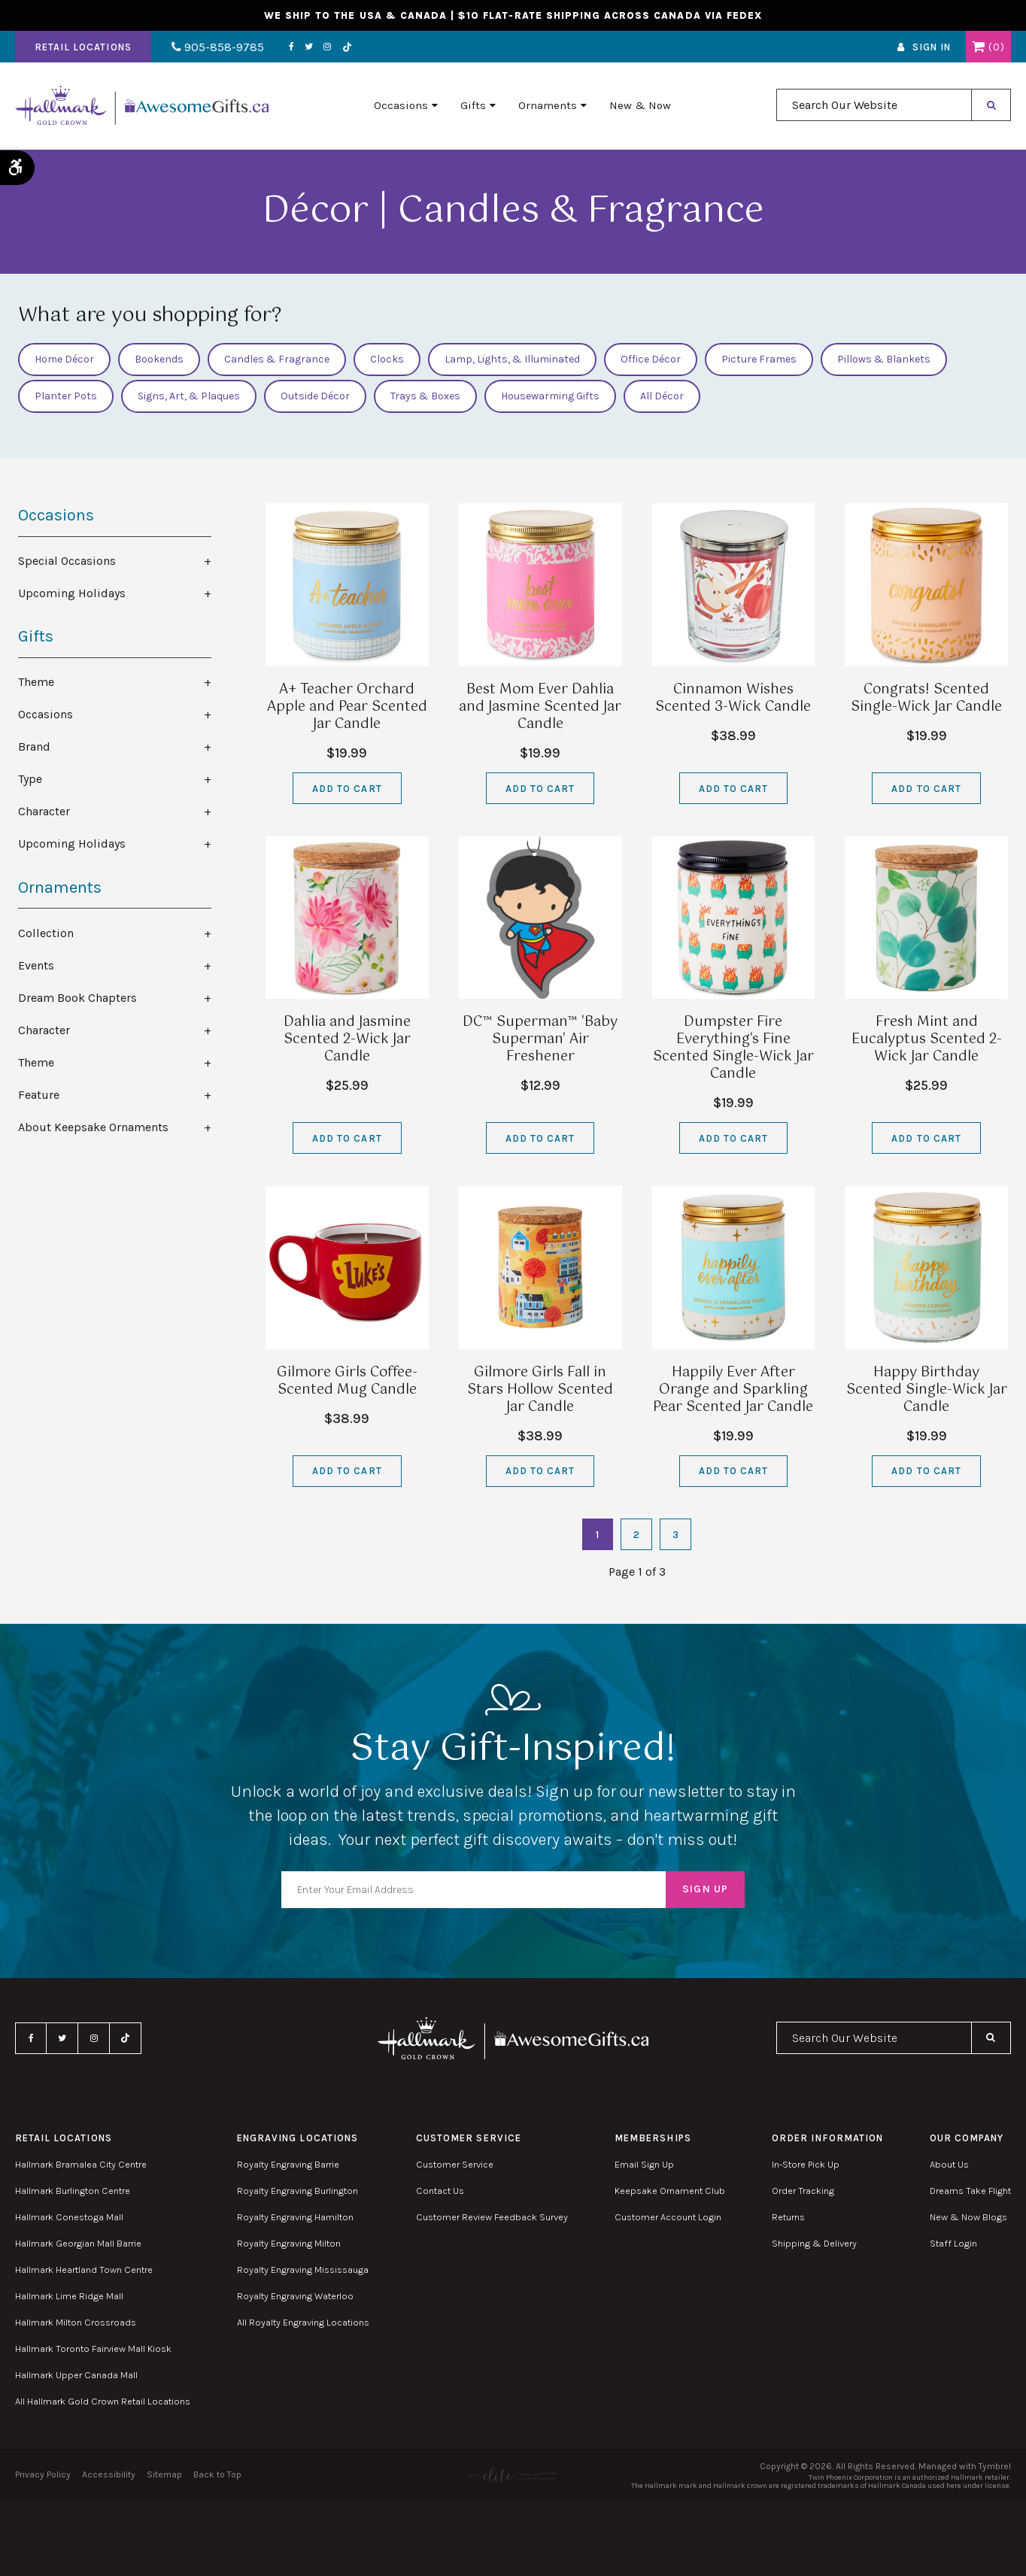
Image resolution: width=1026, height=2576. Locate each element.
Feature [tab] (38, 1095)
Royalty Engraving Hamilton (295, 2217)
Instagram (325, 47)
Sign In (931, 47)
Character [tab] (44, 811)
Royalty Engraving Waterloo (295, 2295)
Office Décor (651, 359)
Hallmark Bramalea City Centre (81, 2164)
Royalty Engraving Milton (289, 2243)
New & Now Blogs (968, 2217)
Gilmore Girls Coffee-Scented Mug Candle (347, 1381)
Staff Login (953, 2243)
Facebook (289, 47)
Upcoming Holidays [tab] (72, 593)
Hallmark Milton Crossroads (75, 2322)
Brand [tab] (34, 746)
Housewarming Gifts (550, 396)
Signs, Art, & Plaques (189, 396)
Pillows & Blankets (883, 359)
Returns (788, 2217)
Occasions (401, 106)
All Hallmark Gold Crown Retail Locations (102, 2401)
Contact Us (440, 2190)
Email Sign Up (644, 2164)
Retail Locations (83, 47)
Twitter (306, 47)
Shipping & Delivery (814, 2243)
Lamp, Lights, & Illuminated (512, 359)
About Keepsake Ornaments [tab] (93, 1127)
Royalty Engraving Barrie (288, 2164)
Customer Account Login (668, 2217)
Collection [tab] (46, 933)
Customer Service (454, 2164)
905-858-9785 (216, 48)
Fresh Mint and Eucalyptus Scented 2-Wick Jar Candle (926, 1039)
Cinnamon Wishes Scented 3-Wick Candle (733, 698)
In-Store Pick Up (805, 2164)
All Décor (662, 396)
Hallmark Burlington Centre (72, 2190)
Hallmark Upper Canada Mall (76, 2374)
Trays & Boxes (425, 396)
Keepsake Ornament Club (670, 2190)
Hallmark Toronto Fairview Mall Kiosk (93, 2348)
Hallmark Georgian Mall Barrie (78, 2243)
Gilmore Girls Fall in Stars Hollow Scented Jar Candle (540, 1389)
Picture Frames (759, 359)
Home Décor (64, 359)
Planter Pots (66, 396)
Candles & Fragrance (276, 359)
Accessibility (108, 2474)
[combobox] (874, 106)
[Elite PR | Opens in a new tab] (512, 2475)
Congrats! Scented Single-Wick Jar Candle (926, 698)
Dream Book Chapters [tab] (77, 998)
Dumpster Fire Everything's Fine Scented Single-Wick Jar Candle (733, 1048)
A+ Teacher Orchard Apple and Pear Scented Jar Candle (347, 707)
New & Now (640, 106)
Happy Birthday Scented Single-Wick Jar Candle (926, 1389)
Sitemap (164, 2474)
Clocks (387, 359)
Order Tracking (803, 2190)
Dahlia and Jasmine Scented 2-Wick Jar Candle (347, 1039)
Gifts (473, 106)
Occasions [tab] (45, 714)
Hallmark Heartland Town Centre (84, 2269)
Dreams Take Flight (970, 2190)
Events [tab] (36, 965)
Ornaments (547, 106)
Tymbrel (995, 2466)
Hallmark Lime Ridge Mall (69, 2295)
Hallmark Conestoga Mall (69, 2217)
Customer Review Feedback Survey (492, 2217)
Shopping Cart (978, 47)
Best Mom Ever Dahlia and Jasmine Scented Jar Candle (540, 707)
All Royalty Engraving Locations (303, 2322)
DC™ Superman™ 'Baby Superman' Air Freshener (540, 1039)
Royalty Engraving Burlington (297, 2190)
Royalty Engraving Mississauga (303, 2269)
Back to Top (217, 2474)
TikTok (344, 48)
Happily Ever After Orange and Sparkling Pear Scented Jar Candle (733, 1389)
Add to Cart (346, 788)
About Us (949, 2164)
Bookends (159, 359)
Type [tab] (30, 779)
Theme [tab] (36, 682)
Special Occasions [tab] (67, 561)
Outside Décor (315, 396)
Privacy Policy (43, 2474)
